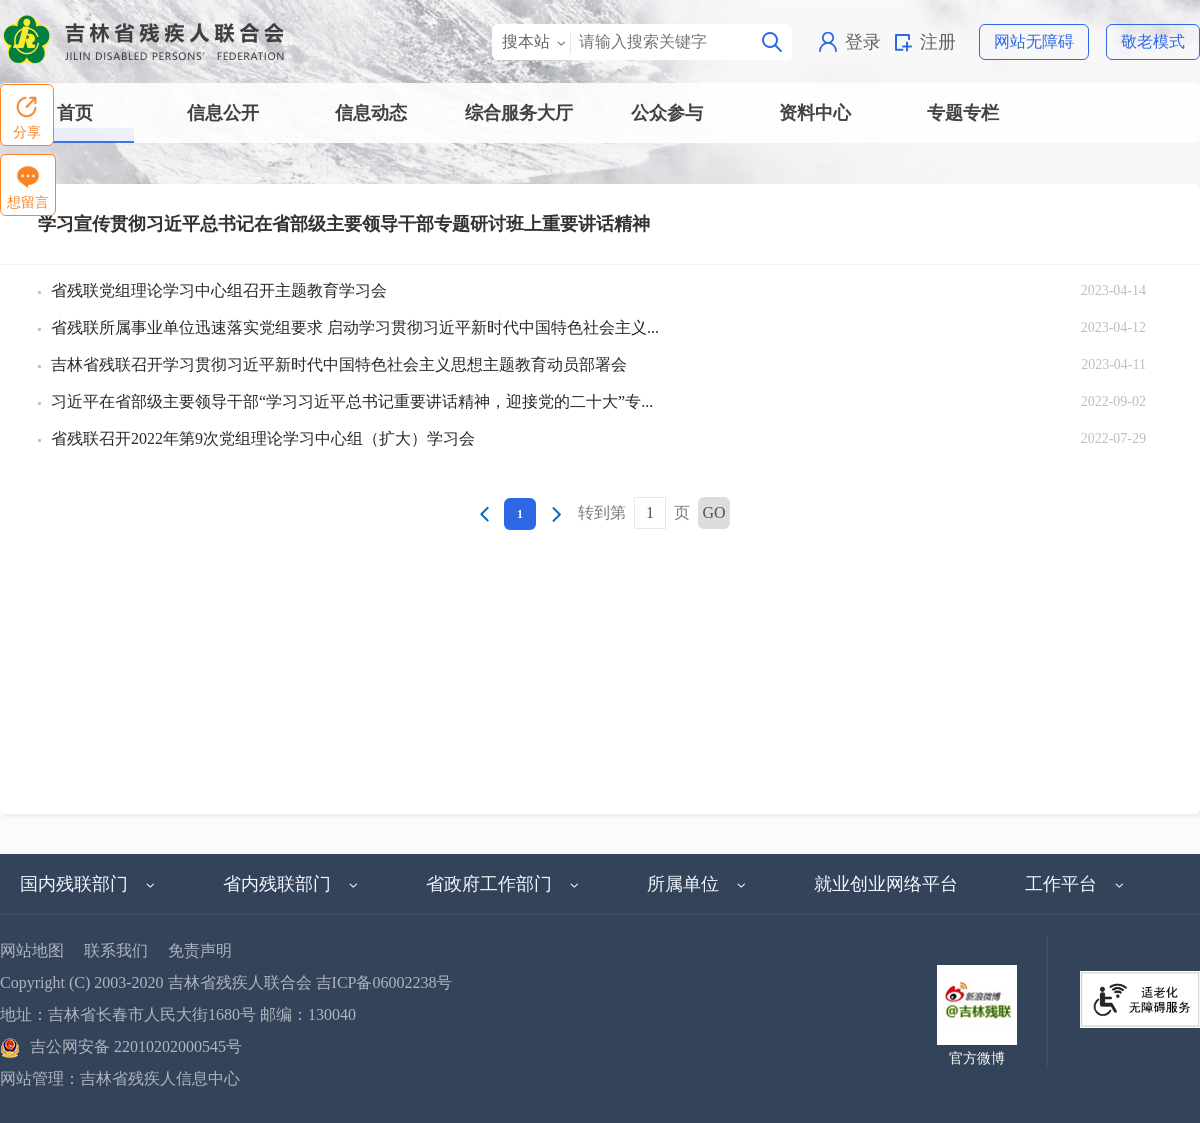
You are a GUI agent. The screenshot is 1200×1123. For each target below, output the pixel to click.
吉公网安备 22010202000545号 (121, 1046)
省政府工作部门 (503, 884)
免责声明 (200, 950)
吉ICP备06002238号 (384, 982)
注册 (938, 42)
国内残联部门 (88, 884)
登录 (863, 42)
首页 (75, 113)
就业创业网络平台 (886, 884)
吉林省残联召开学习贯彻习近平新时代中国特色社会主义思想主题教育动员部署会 (339, 364)
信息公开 (223, 113)
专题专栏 (963, 113)
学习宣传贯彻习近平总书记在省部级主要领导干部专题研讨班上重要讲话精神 (344, 224)
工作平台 (1075, 884)
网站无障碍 (1034, 41)
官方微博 (977, 1058)
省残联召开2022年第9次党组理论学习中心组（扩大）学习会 (263, 438)
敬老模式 (1153, 41)
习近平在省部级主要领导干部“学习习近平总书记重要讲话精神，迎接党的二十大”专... (352, 401)
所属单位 (697, 884)
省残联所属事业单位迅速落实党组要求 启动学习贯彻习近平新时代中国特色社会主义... (355, 327)
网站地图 (32, 950)
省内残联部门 (291, 884)
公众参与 (667, 113)
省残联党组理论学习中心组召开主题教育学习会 (219, 290)
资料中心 (815, 113)
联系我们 (116, 950)
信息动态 (371, 113)
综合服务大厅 (519, 113)
